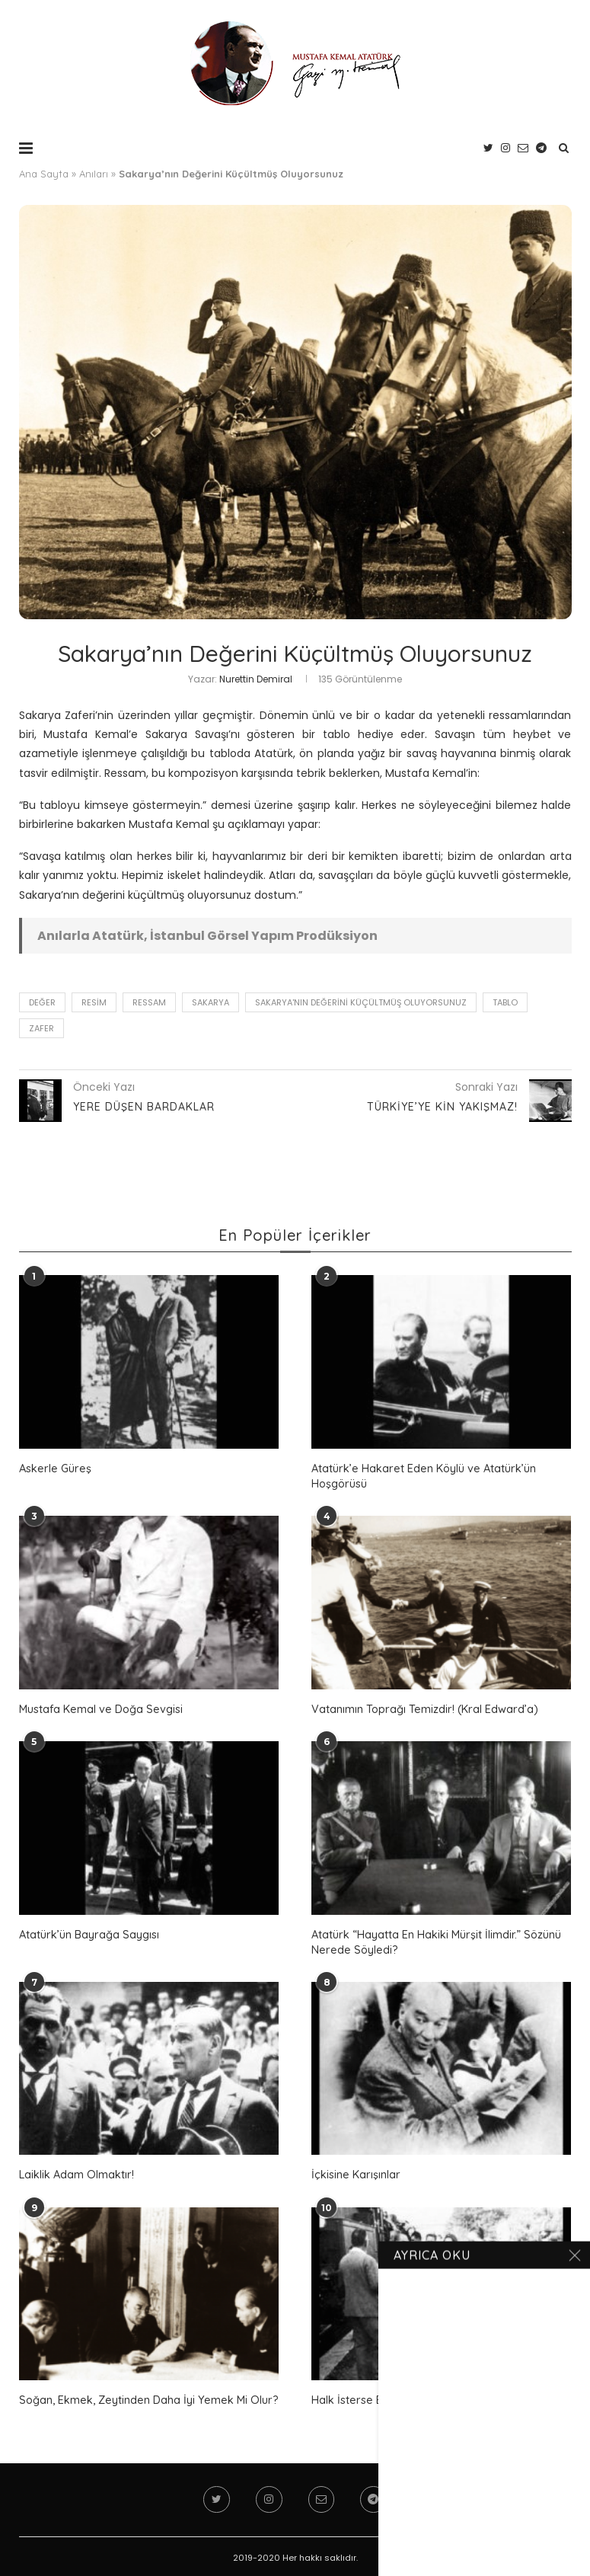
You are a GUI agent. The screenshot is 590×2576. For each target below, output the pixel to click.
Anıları (93, 174)
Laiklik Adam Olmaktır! (75, 2171)
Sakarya (210, 1002)
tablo (505, 1002)
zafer (41, 1028)
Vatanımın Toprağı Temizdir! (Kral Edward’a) (422, 1707)
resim (94, 1002)
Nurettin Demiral (255, 679)
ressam (149, 1002)
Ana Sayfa (44, 174)
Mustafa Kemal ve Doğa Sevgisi (99, 1707)
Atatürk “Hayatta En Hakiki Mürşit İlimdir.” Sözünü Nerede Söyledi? (434, 1940)
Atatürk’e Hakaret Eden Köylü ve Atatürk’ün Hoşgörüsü (420, 1475)
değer (42, 1002)
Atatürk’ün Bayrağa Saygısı (88, 1932)
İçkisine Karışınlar (354, 2171)
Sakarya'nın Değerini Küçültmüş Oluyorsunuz (361, 1002)
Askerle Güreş (53, 1468)
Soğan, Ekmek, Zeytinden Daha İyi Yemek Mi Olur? (145, 2396)
